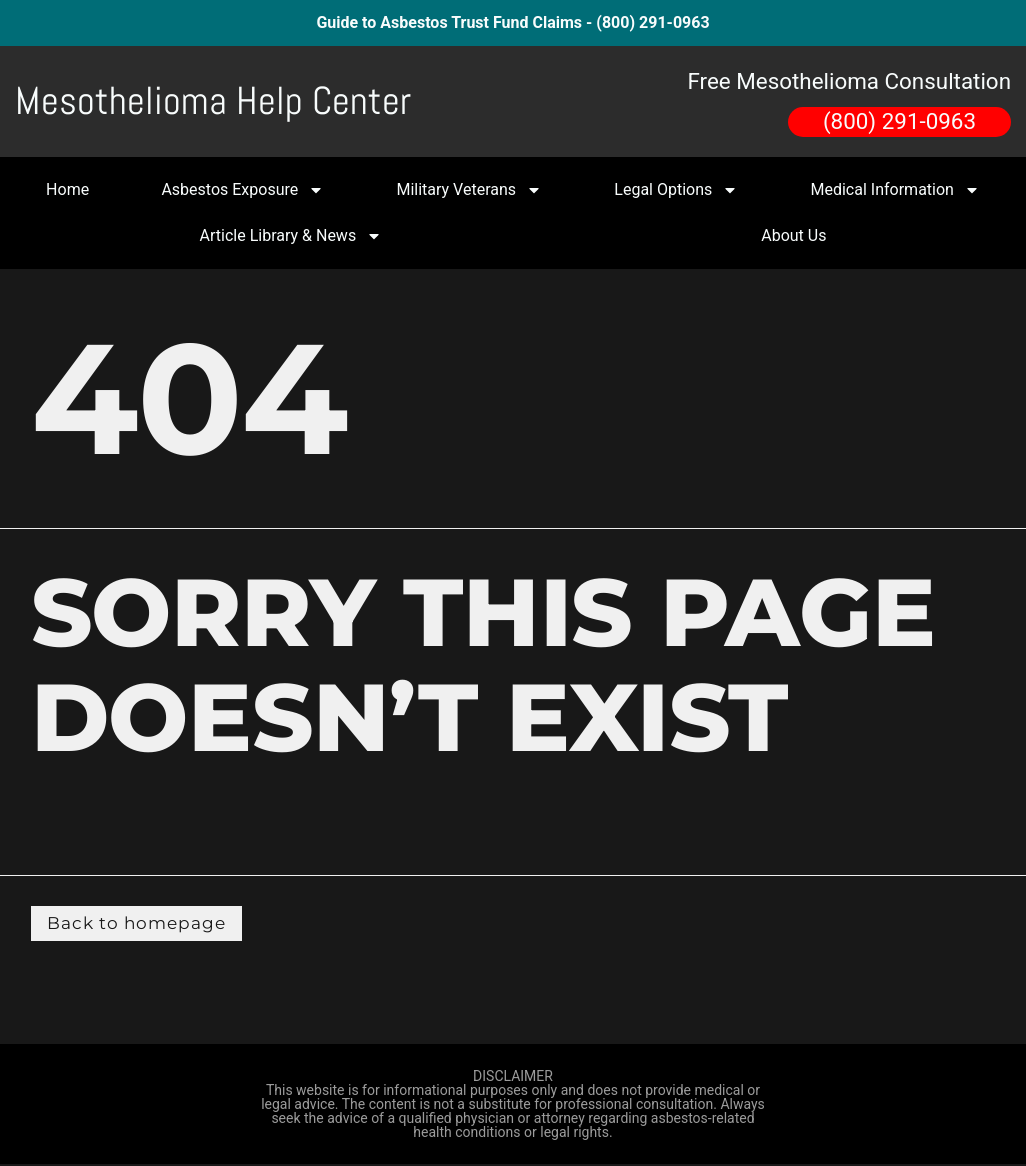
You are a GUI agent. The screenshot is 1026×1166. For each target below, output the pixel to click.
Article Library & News (291, 236)
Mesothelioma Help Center (213, 101)
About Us (793, 235)
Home (67, 189)
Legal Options (676, 190)
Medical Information (895, 190)
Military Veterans (469, 190)
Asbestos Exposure (242, 190)
